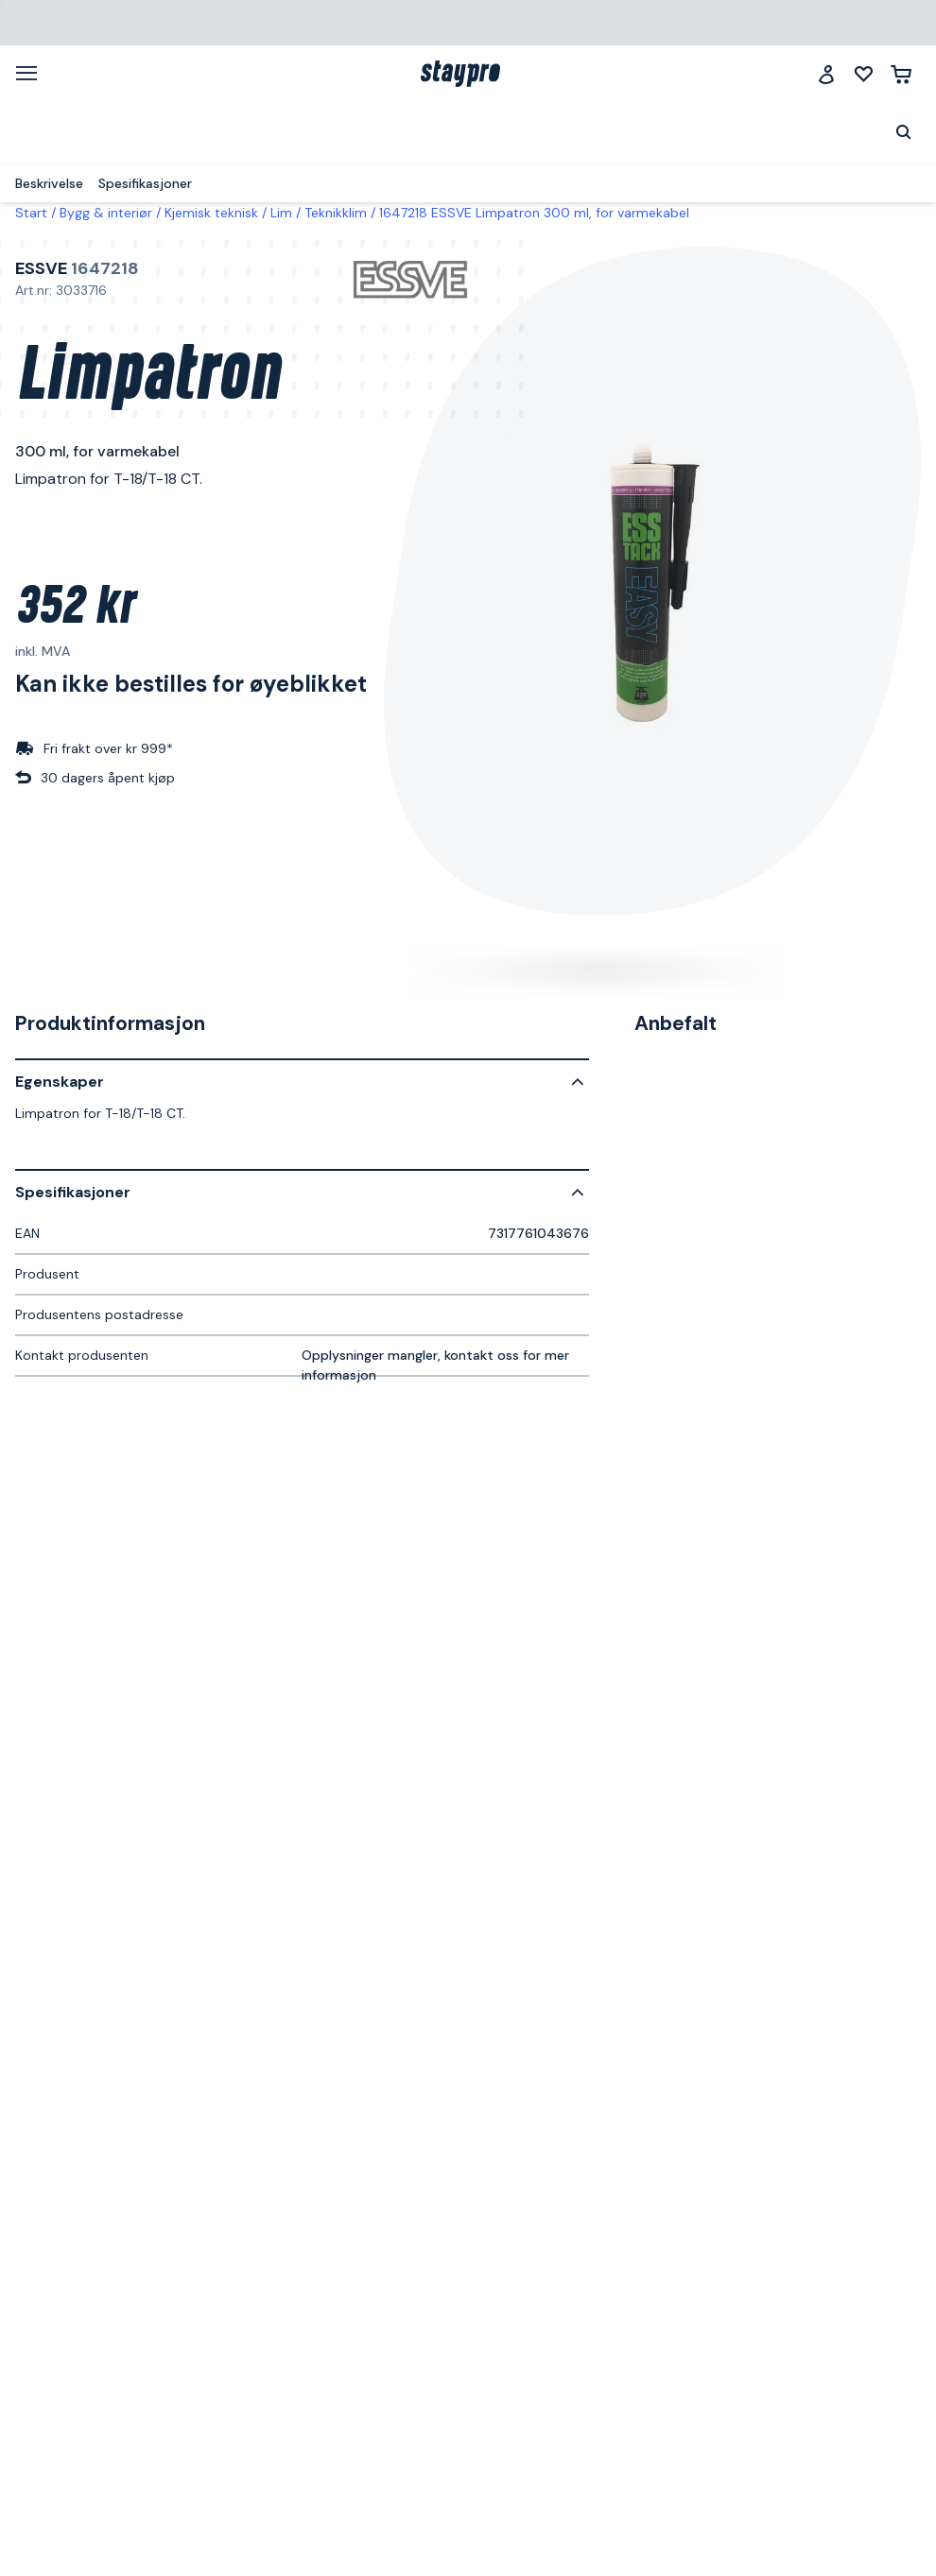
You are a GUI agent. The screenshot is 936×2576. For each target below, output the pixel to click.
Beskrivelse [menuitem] (49, 183)
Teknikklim (335, 212)
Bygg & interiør (106, 212)
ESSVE (41, 268)
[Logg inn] (826, 74)
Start (31, 212)
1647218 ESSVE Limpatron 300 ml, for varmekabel (534, 212)
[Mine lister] (864, 74)
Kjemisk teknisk (211, 212)
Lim (281, 212)
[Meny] (33, 72)
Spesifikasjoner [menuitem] (145, 183)
